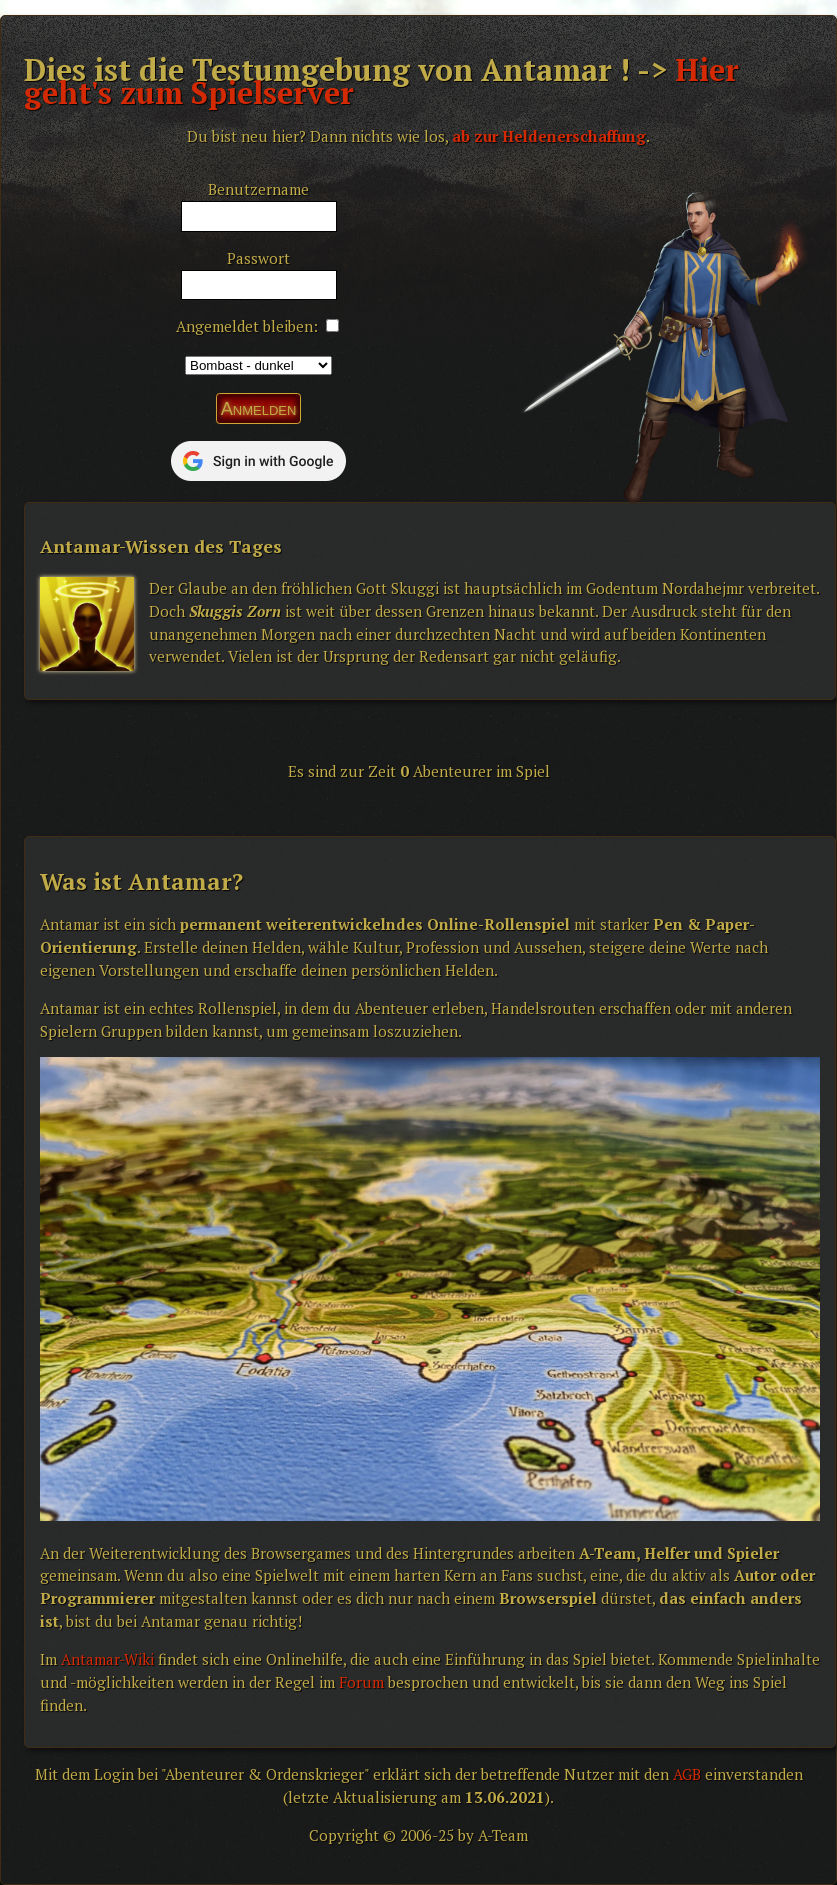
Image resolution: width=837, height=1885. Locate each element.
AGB (687, 1774)
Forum (361, 1682)
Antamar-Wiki (107, 1659)
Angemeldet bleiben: (247, 326)
